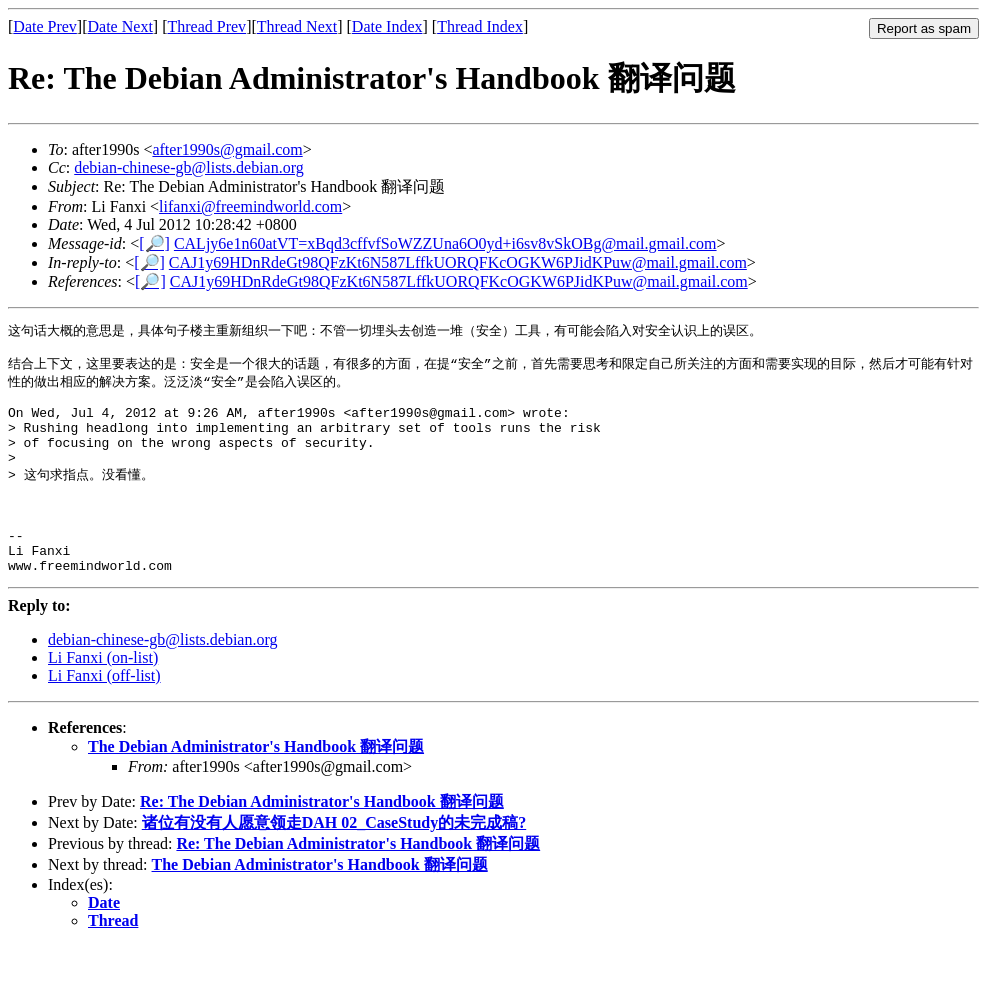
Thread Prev (206, 26)
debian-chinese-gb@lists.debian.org (189, 167)
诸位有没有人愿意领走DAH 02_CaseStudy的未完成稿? (334, 862)
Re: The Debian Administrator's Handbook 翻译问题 (322, 841)
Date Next (120, 26)
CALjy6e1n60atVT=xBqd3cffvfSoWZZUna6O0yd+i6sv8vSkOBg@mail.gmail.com (445, 243)
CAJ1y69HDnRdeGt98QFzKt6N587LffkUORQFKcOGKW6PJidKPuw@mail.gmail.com (458, 262)
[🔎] (154, 243)
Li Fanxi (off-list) (104, 715)
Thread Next (297, 26)
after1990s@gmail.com (227, 149)
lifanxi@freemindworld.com (250, 206)
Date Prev (45, 26)
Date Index (387, 26)
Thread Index (480, 26)
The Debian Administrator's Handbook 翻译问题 (256, 786)
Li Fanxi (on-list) (103, 697)
